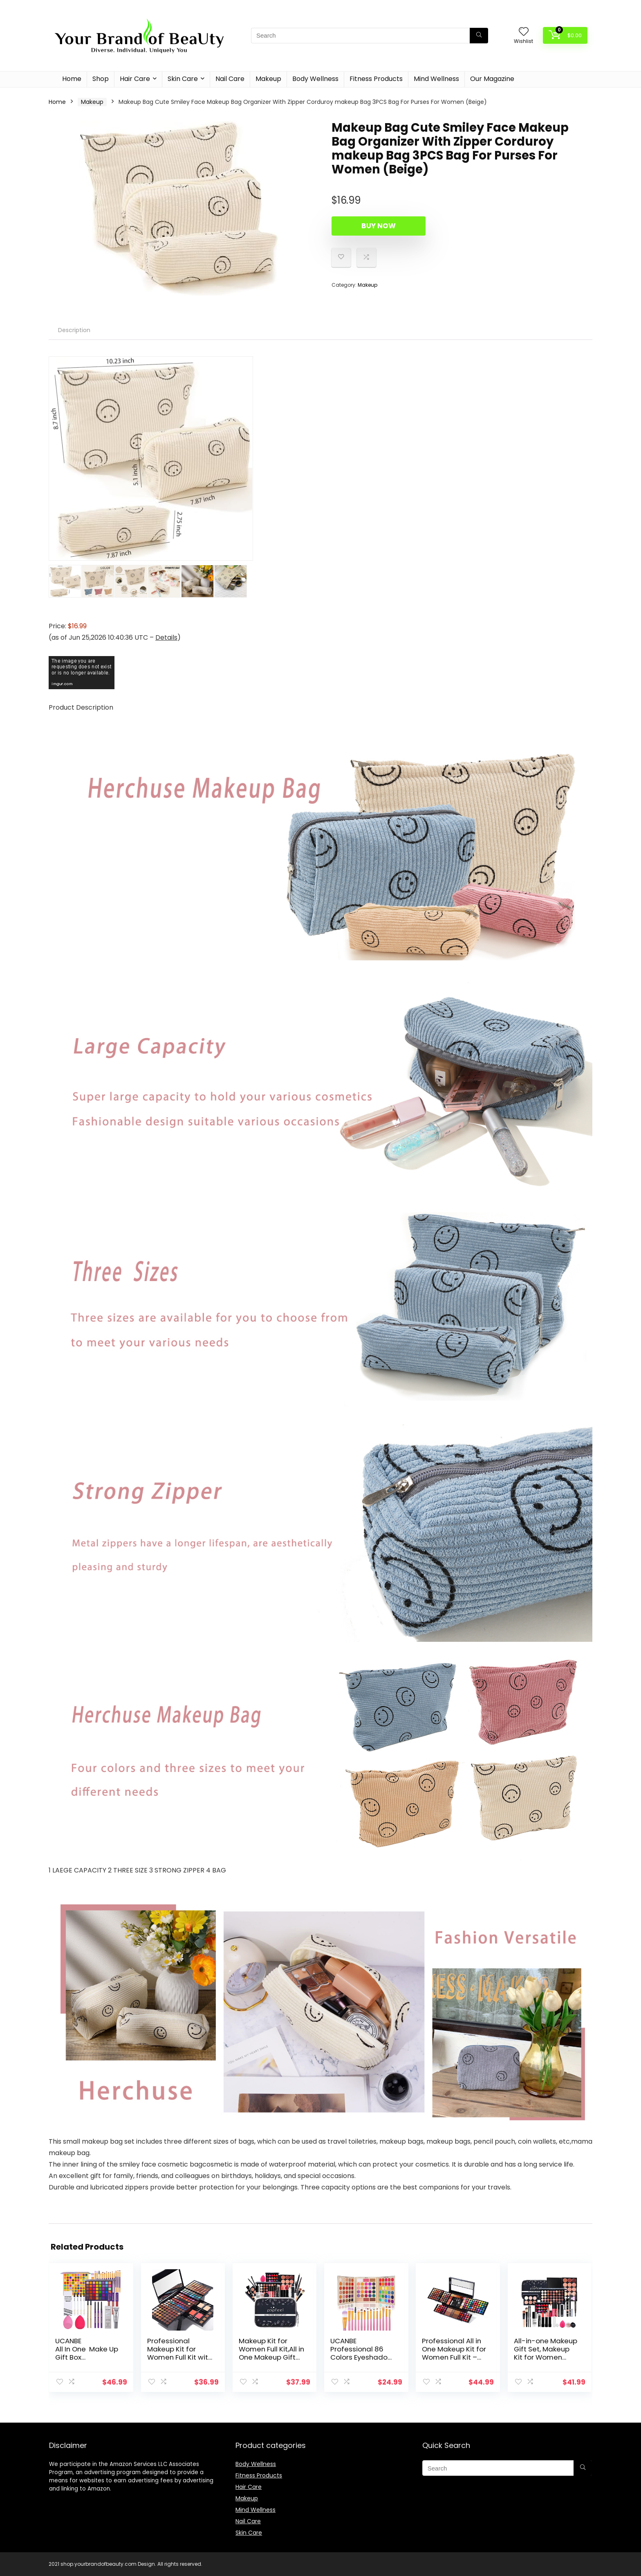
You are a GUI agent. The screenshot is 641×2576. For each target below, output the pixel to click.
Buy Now (378, 226)
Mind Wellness (436, 78)
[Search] (479, 35)
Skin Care (183, 78)
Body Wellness (315, 78)
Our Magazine (492, 78)
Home (71, 78)
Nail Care (229, 78)
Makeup (268, 78)
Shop (100, 78)
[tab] (74, 330)
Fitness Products (376, 78)
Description (74, 330)
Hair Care (135, 78)
